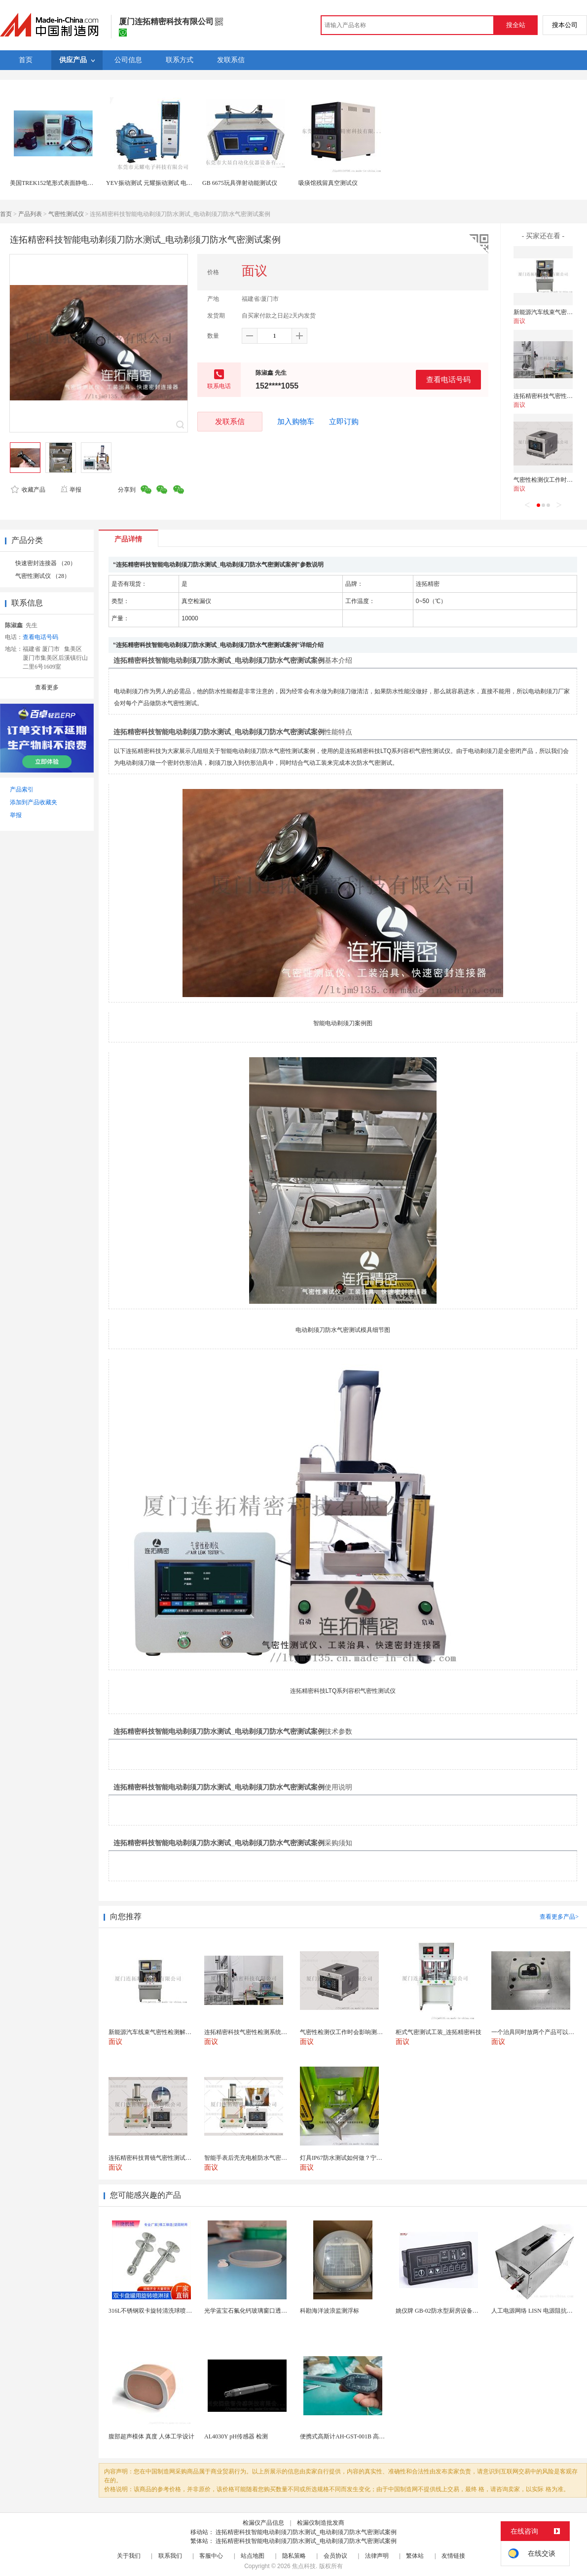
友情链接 (453, 2555)
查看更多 (47, 687)
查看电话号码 (448, 379)
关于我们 (129, 2555)
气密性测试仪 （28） (42, 575)
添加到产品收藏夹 (33, 802)
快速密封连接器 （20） (45, 563)
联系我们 (170, 2555)
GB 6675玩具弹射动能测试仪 (239, 182)
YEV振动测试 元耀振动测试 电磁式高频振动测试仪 (173, 182)
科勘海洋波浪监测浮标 (329, 2310)
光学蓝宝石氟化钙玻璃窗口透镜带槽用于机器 (263, 2310)
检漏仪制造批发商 (320, 2522)
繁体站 (415, 2555)
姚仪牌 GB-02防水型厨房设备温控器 (443, 2310)
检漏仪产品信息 (263, 2522)
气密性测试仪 (66, 214)
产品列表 (30, 214)
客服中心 (211, 2555)
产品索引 (22, 789)
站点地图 (252, 2555)
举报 (70, 489)
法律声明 (377, 2555)
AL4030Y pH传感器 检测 (236, 2436)
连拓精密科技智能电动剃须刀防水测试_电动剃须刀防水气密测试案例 (306, 2532)
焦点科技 (304, 2566)
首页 (6, 214)
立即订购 (344, 422)
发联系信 (230, 421)
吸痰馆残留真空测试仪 (328, 182)
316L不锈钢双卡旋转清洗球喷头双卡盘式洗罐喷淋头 (177, 2310)
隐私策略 (294, 2555)
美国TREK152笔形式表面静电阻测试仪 (60, 182)
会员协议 (335, 2555)
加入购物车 (295, 422)
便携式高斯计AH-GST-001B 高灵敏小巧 (351, 2436)
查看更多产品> (559, 1916)
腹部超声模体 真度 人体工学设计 (151, 2436)
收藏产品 (28, 489)
